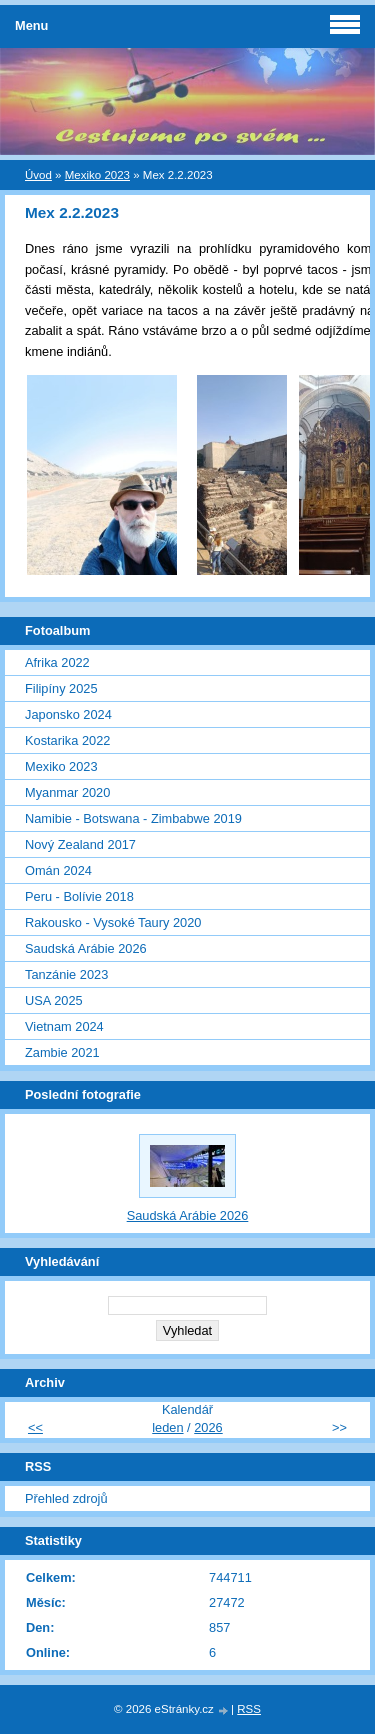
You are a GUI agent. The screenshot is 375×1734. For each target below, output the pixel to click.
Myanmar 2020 (67, 792)
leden (167, 1427)
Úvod (38, 175)
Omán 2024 (58, 870)
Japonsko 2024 (68, 714)
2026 (208, 1427)
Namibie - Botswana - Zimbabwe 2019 (133, 818)
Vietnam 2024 (64, 1026)
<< (35, 1427)
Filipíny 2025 (61, 688)
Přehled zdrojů (66, 1498)
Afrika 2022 (57, 662)
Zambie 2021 (62, 1052)
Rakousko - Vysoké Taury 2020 (113, 922)
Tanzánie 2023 (66, 974)
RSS (249, 1709)
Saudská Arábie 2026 (86, 948)
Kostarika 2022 (67, 740)
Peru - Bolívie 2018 (79, 896)
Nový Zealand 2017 (80, 844)
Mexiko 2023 (97, 175)
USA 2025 (54, 1000)
